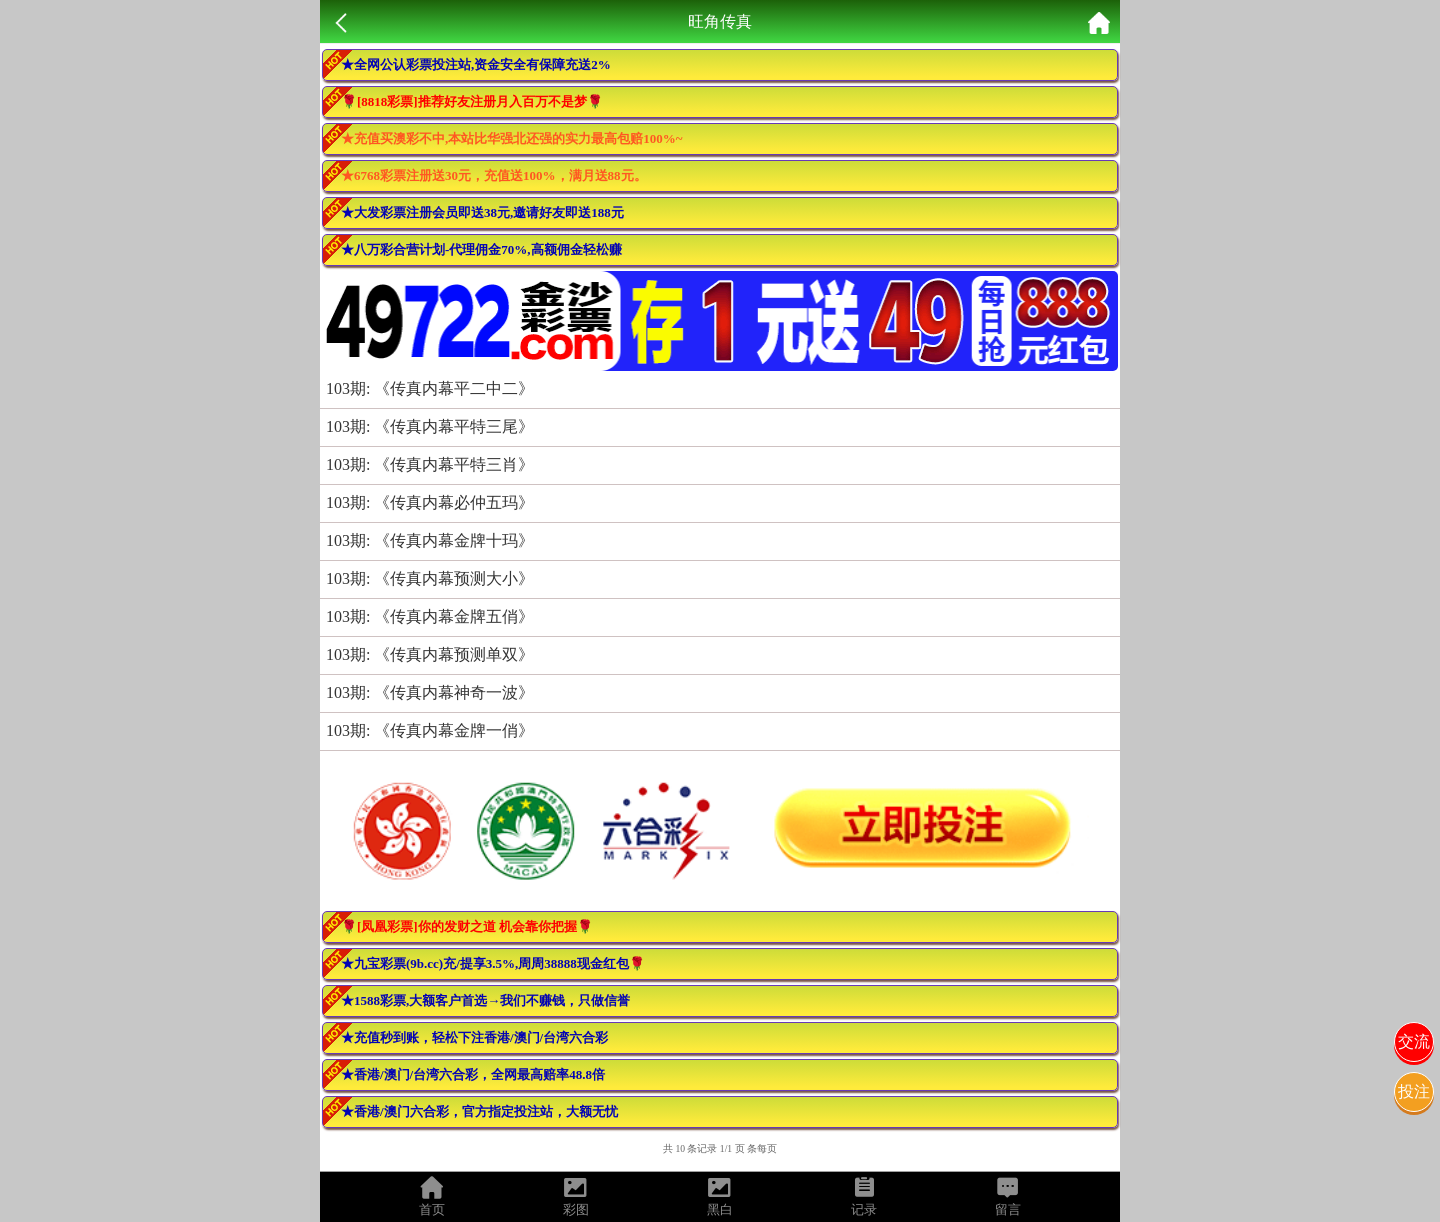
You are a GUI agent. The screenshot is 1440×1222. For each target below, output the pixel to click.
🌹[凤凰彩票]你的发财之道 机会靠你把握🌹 (467, 926)
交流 (1414, 1041)
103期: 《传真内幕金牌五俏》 (430, 616)
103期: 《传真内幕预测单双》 (430, 654)
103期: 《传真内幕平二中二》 (430, 388)
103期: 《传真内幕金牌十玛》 (430, 540)
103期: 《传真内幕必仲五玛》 (430, 502)
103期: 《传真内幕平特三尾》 (430, 426)
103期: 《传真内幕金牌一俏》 (430, 730)
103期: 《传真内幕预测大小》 (430, 578)
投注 (1414, 1091)
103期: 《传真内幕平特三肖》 (430, 464)
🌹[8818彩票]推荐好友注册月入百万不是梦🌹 (472, 101)
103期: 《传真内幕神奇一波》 (430, 692)
